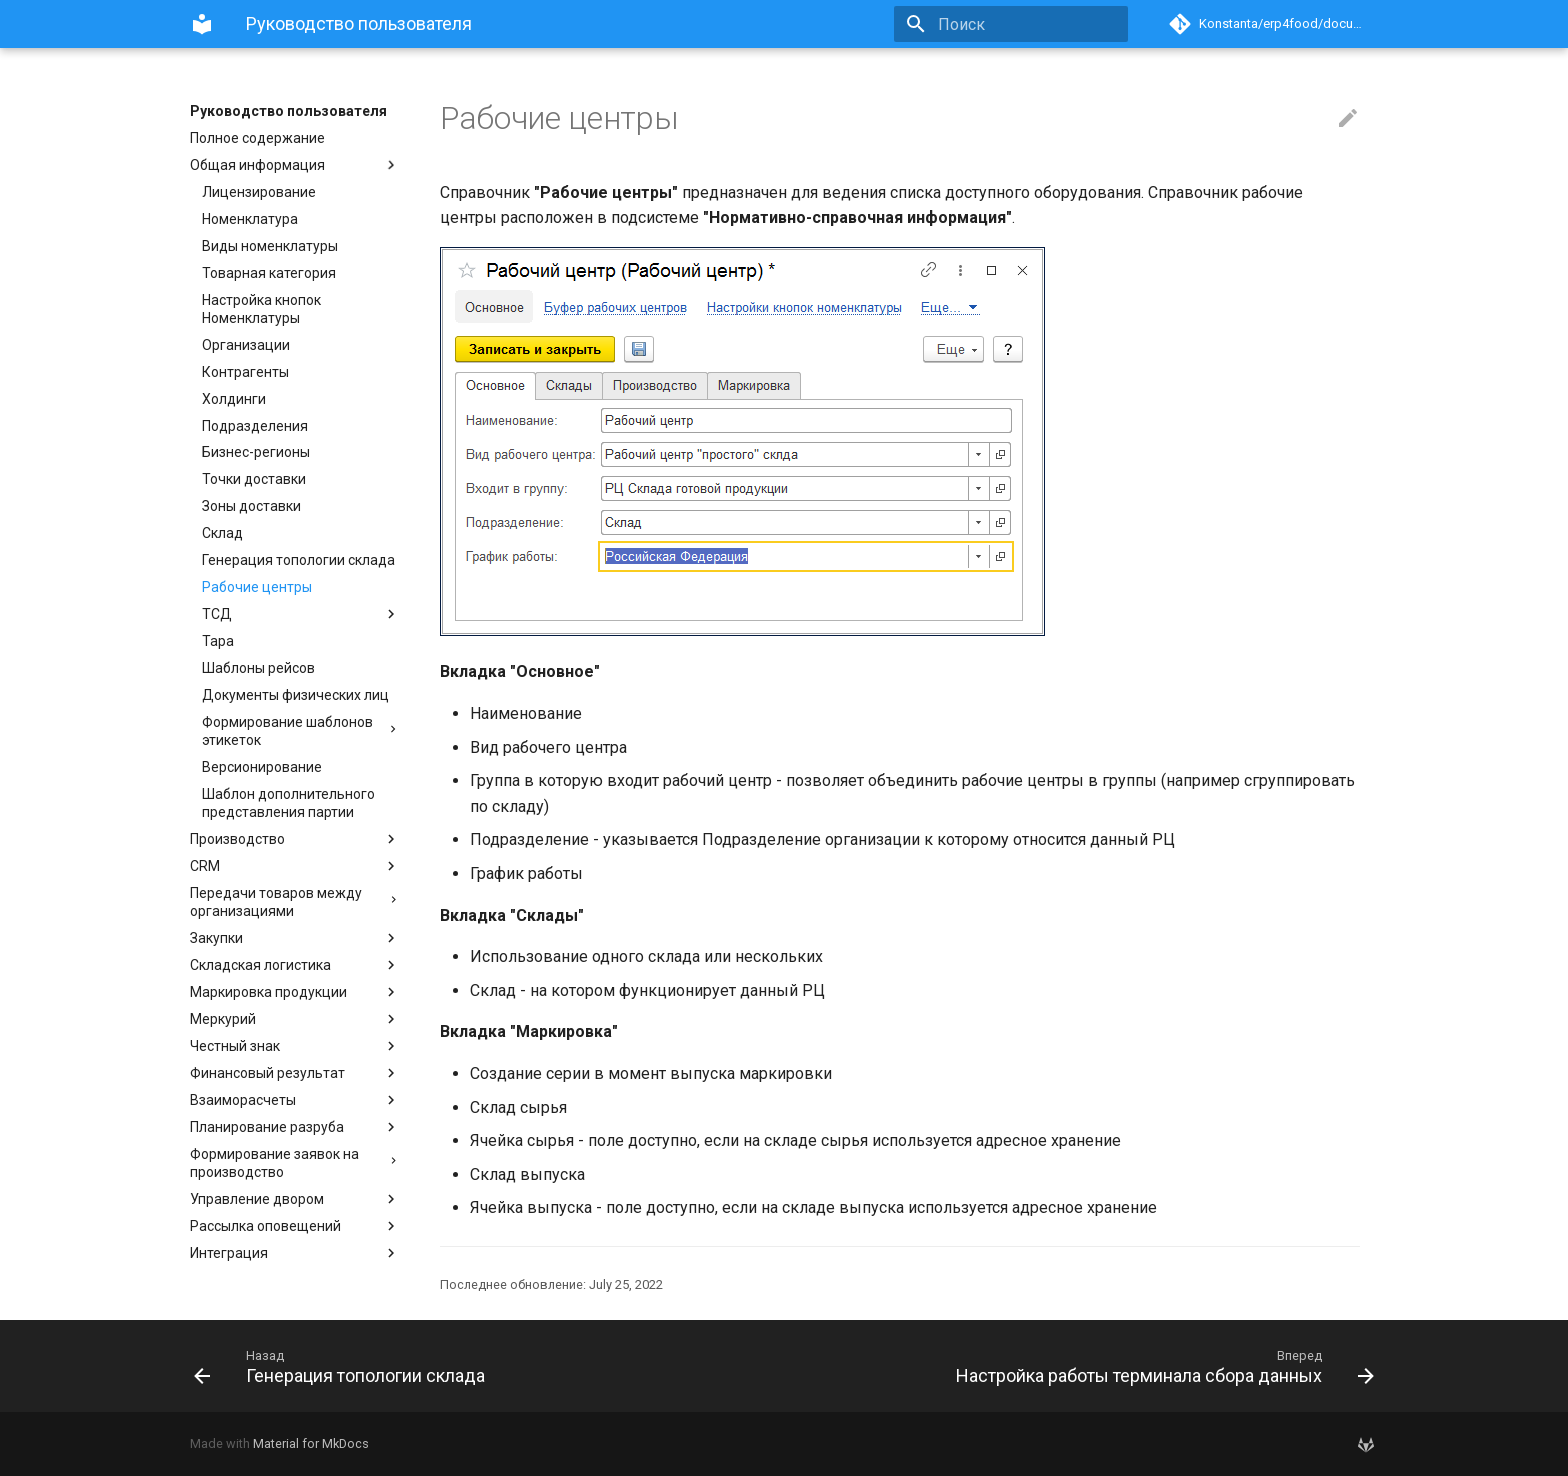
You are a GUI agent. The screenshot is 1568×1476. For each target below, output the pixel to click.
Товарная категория (269, 273)
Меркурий (295, 1019)
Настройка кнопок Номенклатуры (261, 309)
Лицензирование (259, 192)
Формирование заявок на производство (295, 1163)
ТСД (301, 614)
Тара (218, 641)
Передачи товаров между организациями (295, 902)
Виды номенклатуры (270, 246)
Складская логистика (295, 965)
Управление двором (295, 1199)
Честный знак (295, 1046)
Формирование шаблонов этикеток (301, 731)
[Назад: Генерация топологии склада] (481, 1366)
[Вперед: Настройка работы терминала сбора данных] (1087, 1366)
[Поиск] (1011, 24)
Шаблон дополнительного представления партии (288, 803)
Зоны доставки (251, 506)
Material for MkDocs (311, 1443)
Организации (246, 345)
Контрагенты (245, 372)
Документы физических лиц (295, 695)
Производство (295, 839)
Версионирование (262, 767)
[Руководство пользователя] (202, 24)
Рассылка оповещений (295, 1226)
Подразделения (255, 426)
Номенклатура (250, 219)
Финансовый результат (295, 1073)
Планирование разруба (295, 1127)
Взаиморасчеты (295, 1100)
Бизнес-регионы (256, 452)
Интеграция (295, 1253)
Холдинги (234, 399)
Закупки (295, 938)
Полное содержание (257, 138)
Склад (222, 533)
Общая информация (295, 165)
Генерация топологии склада (298, 560)
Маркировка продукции (295, 992)
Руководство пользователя (288, 111)
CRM (295, 866)
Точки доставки (254, 479)
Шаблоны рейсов (258, 668)
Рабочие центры (257, 587)
